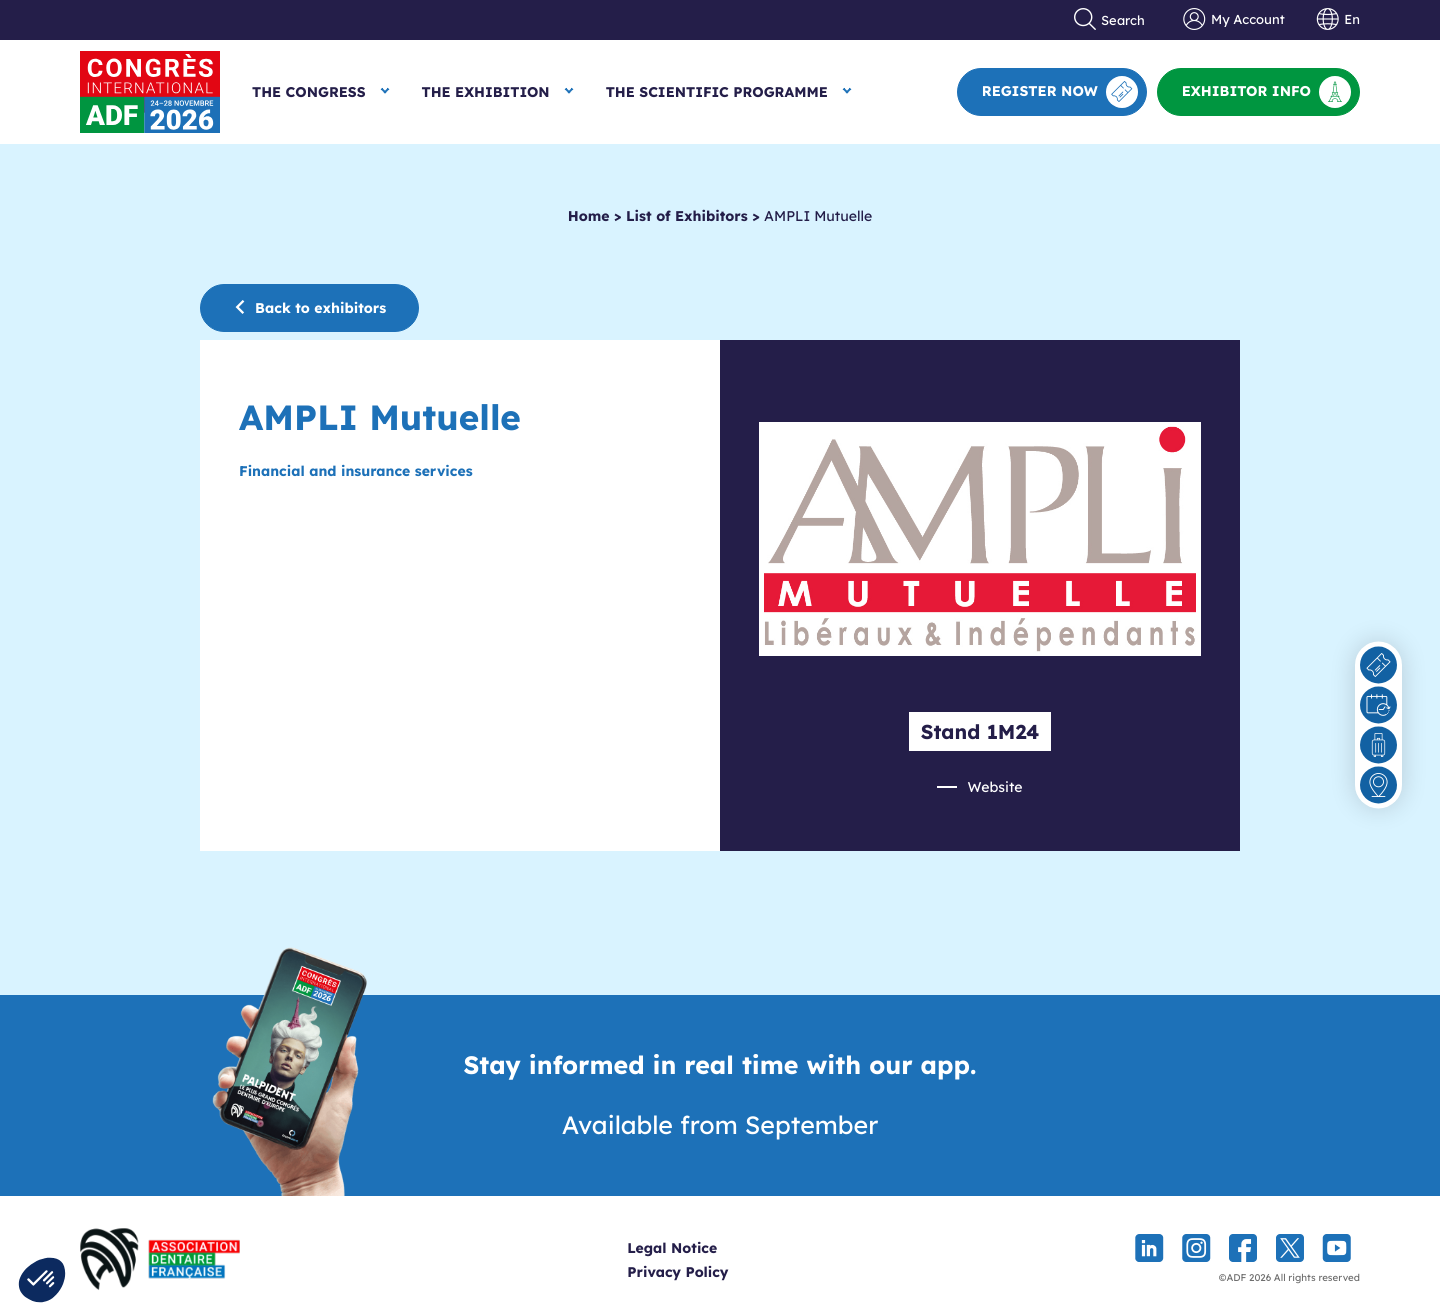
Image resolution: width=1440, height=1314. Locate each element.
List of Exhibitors (687, 216)
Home (589, 216)
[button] (42, 1280)
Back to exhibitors (309, 308)
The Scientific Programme (717, 92)
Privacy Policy (714, 1272)
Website (994, 787)
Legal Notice (709, 1248)
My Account (1233, 20)
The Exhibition (486, 92)
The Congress (309, 92)
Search (1110, 20)
